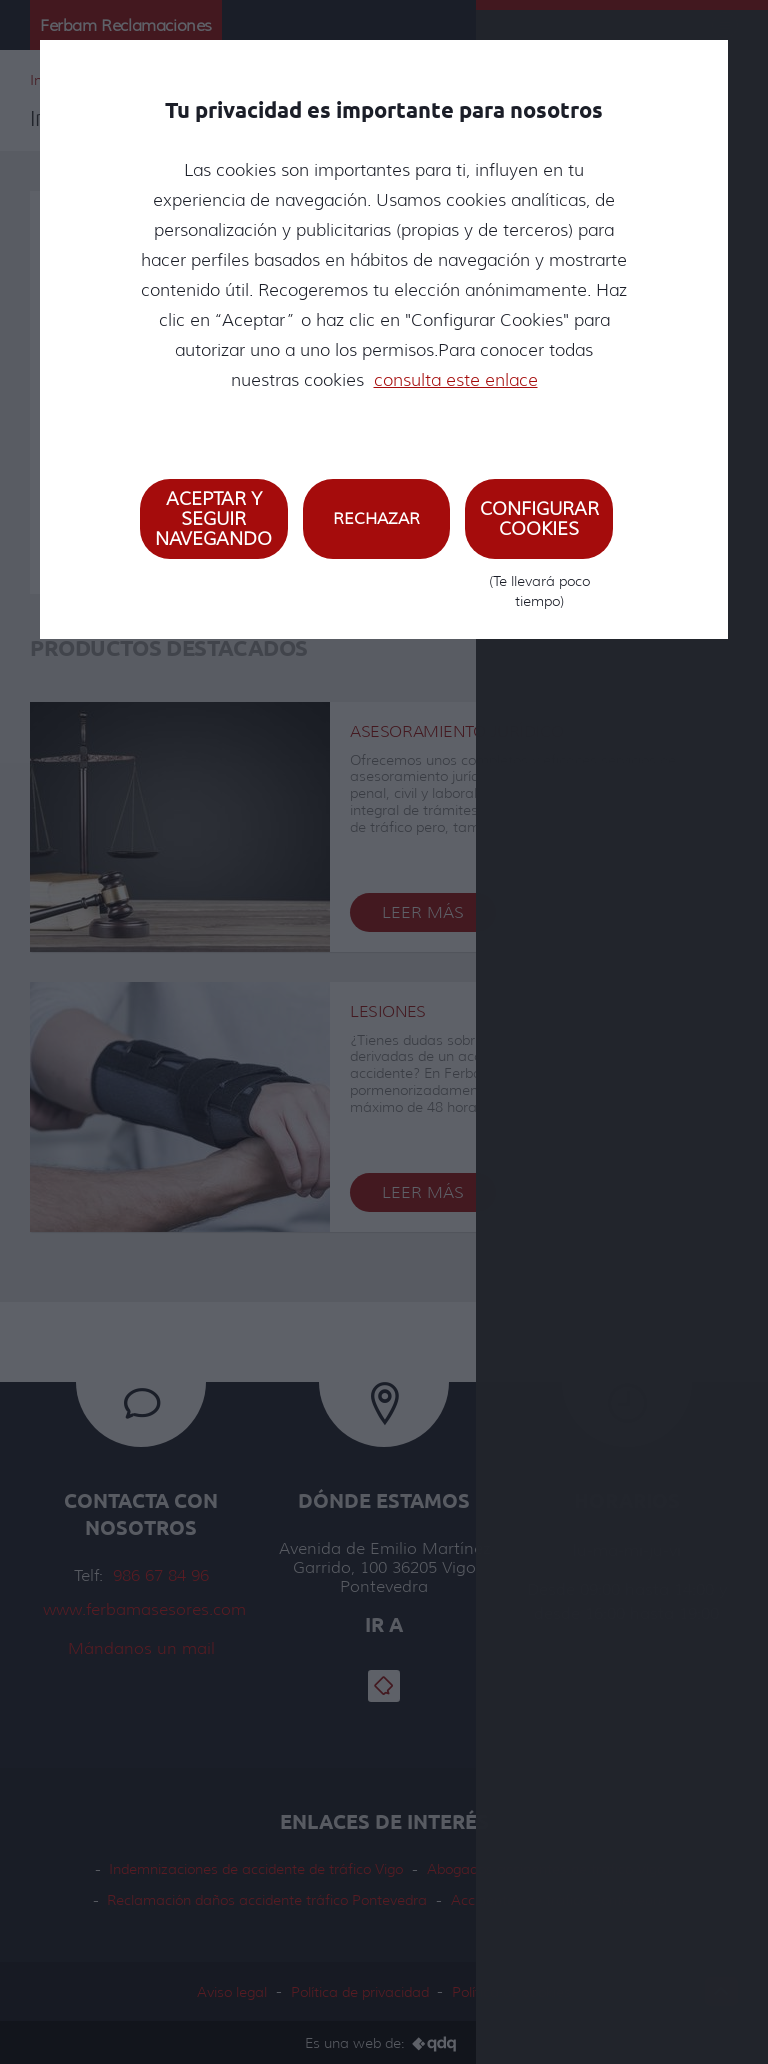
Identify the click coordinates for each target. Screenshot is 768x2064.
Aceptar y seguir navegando (213, 519)
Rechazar (376, 518)
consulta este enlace (456, 380)
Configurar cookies (539, 528)
